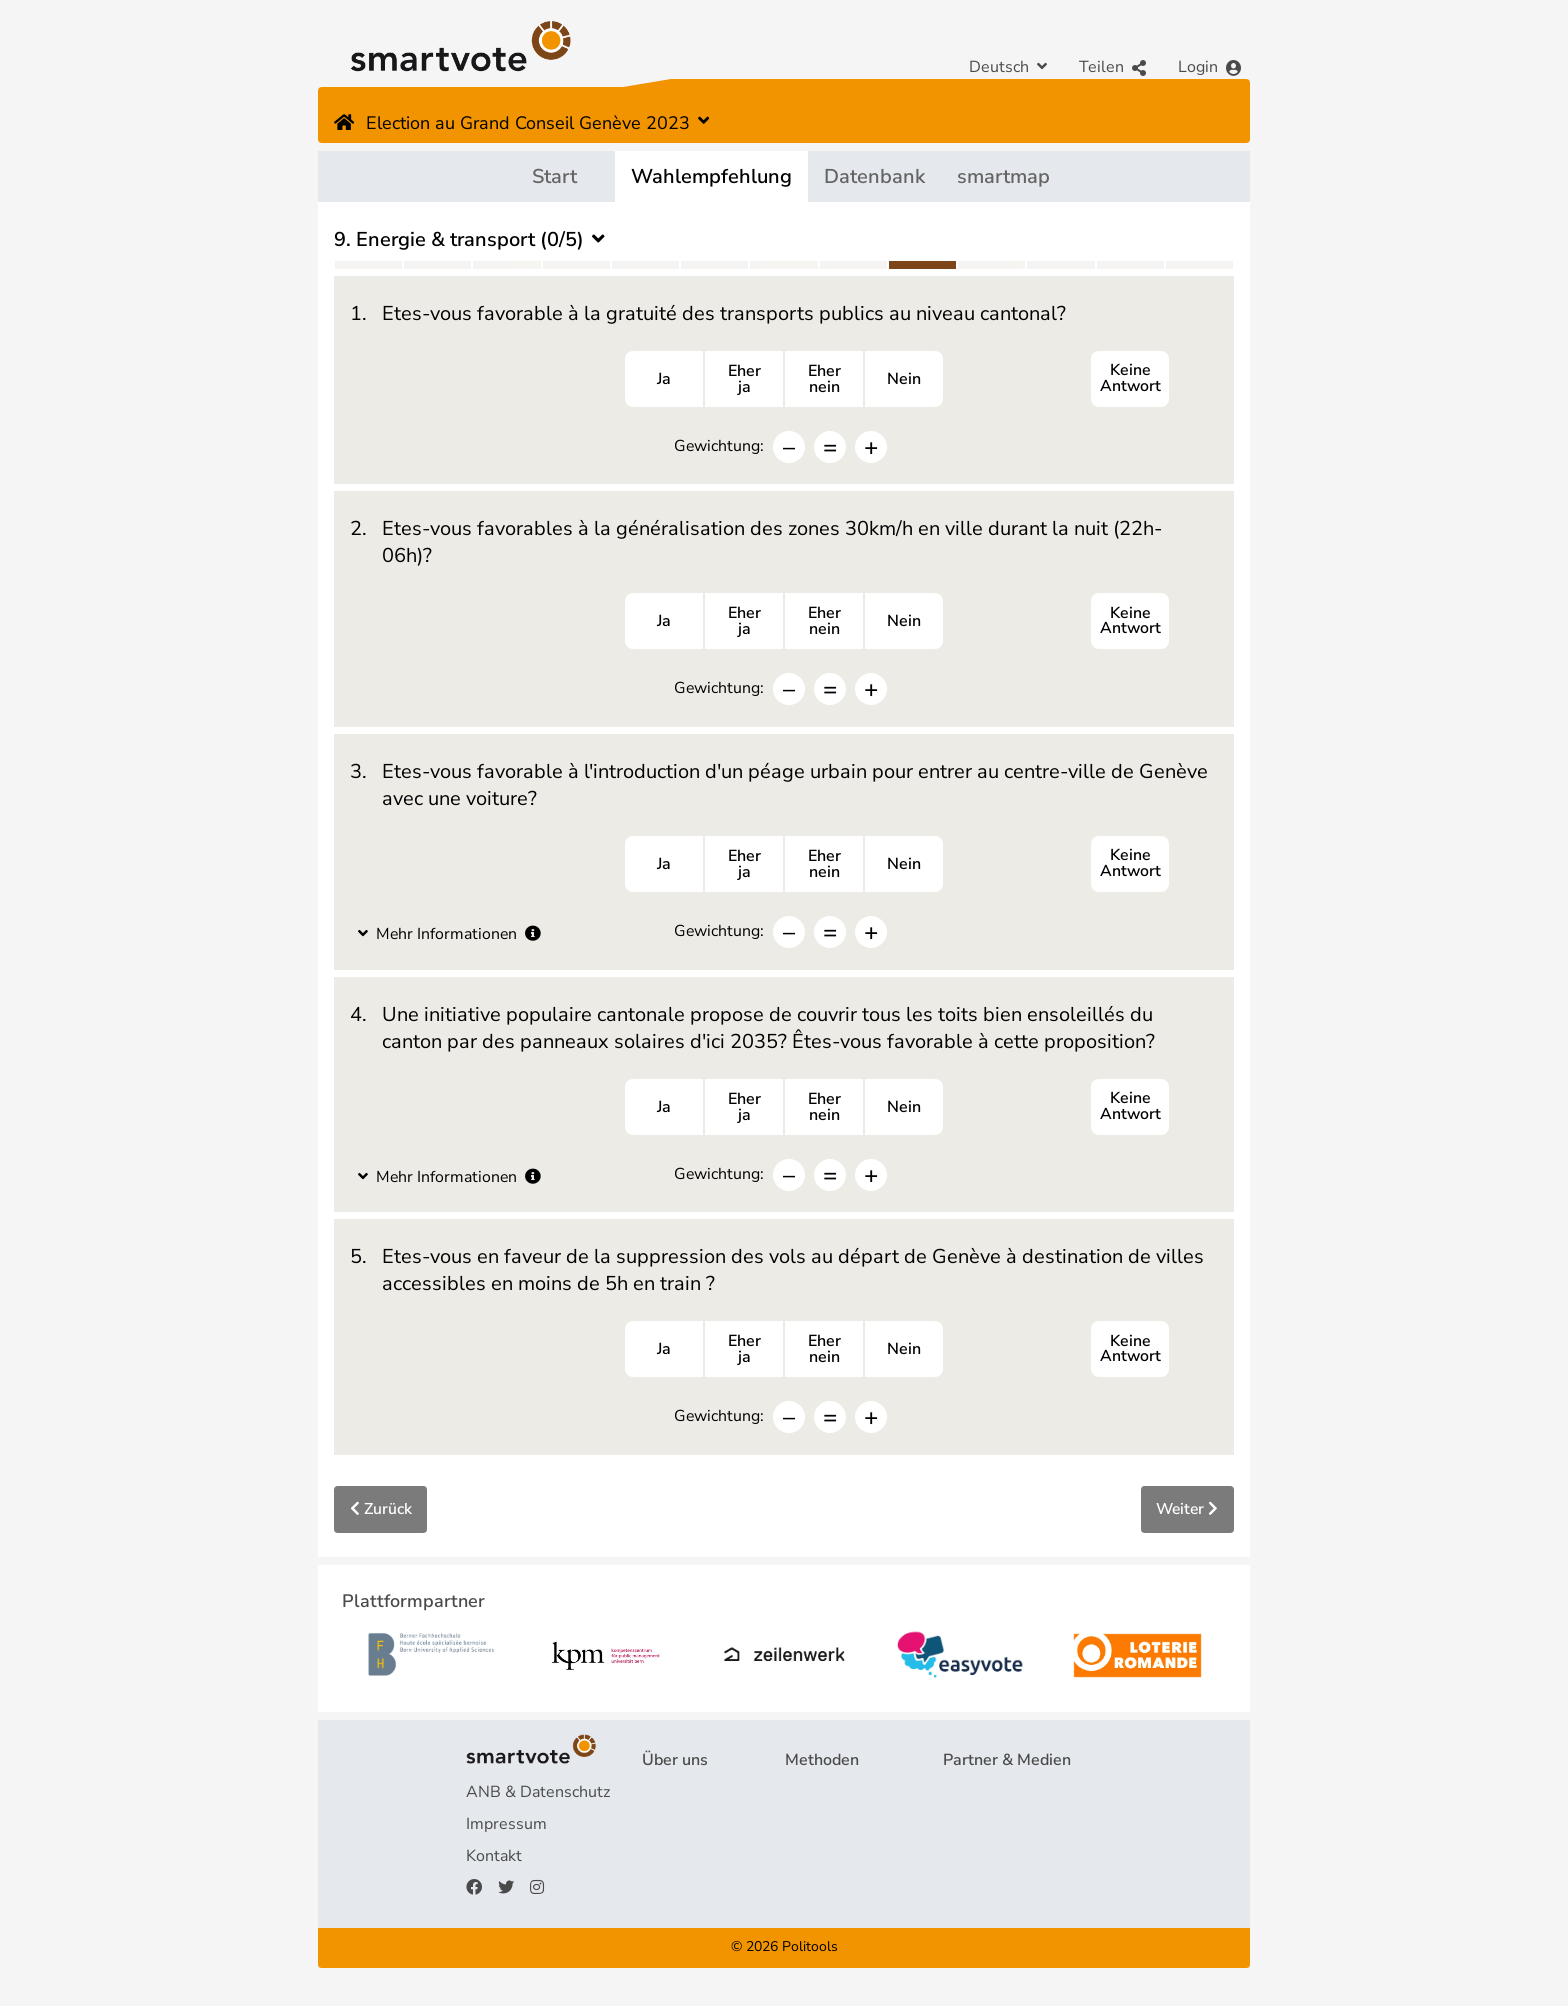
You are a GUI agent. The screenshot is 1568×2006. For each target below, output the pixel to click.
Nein (904, 380)
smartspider (828, 1862)
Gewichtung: (718, 446)
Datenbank (874, 176)
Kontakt (494, 1862)
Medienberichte (999, 1830)
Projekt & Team (697, 1798)
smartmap (1003, 176)
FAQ (658, 1830)
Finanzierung (688, 1862)
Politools (810, 1953)
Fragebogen (828, 1798)
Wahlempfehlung (711, 176)
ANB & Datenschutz (538, 1798)
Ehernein (824, 380)
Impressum (506, 1830)
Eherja (744, 380)
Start (554, 176)
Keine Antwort (1130, 380)
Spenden (674, 1894)
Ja (664, 380)
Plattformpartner (1004, 1798)
